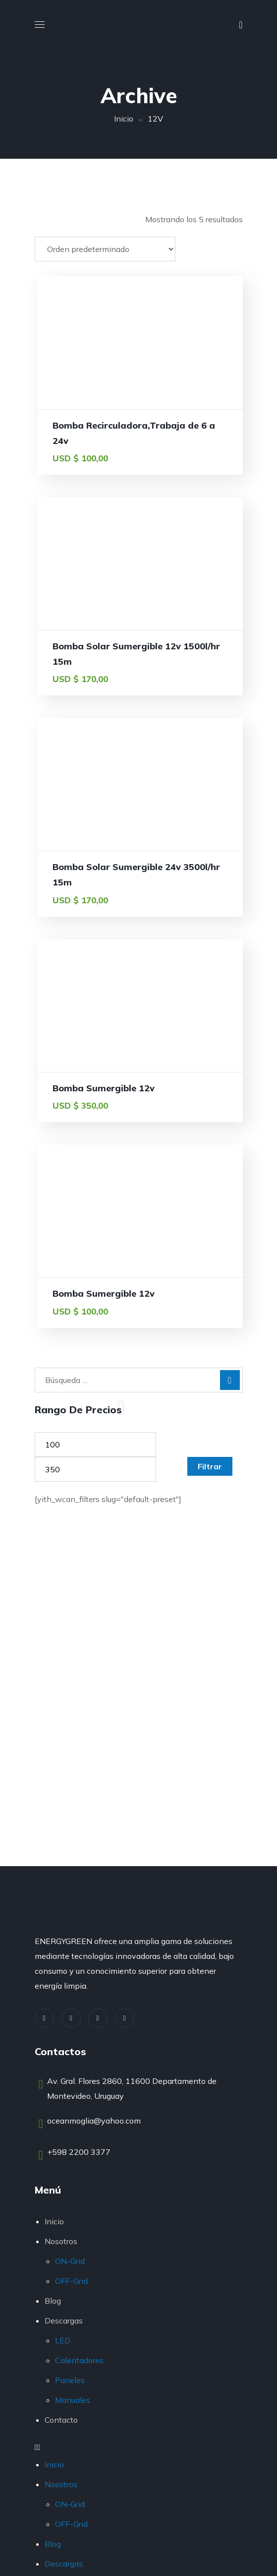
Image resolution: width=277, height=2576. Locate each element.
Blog (53, 2301)
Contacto (61, 2420)
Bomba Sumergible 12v (104, 1088)
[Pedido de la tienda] (105, 249)
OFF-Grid (71, 2281)
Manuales (72, 2400)
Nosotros (61, 2241)
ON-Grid (70, 2261)
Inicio (123, 119)
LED (62, 2340)
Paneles (70, 2380)
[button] (240, 25)
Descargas (64, 2320)
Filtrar (210, 1466)
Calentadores (79, 2360)
